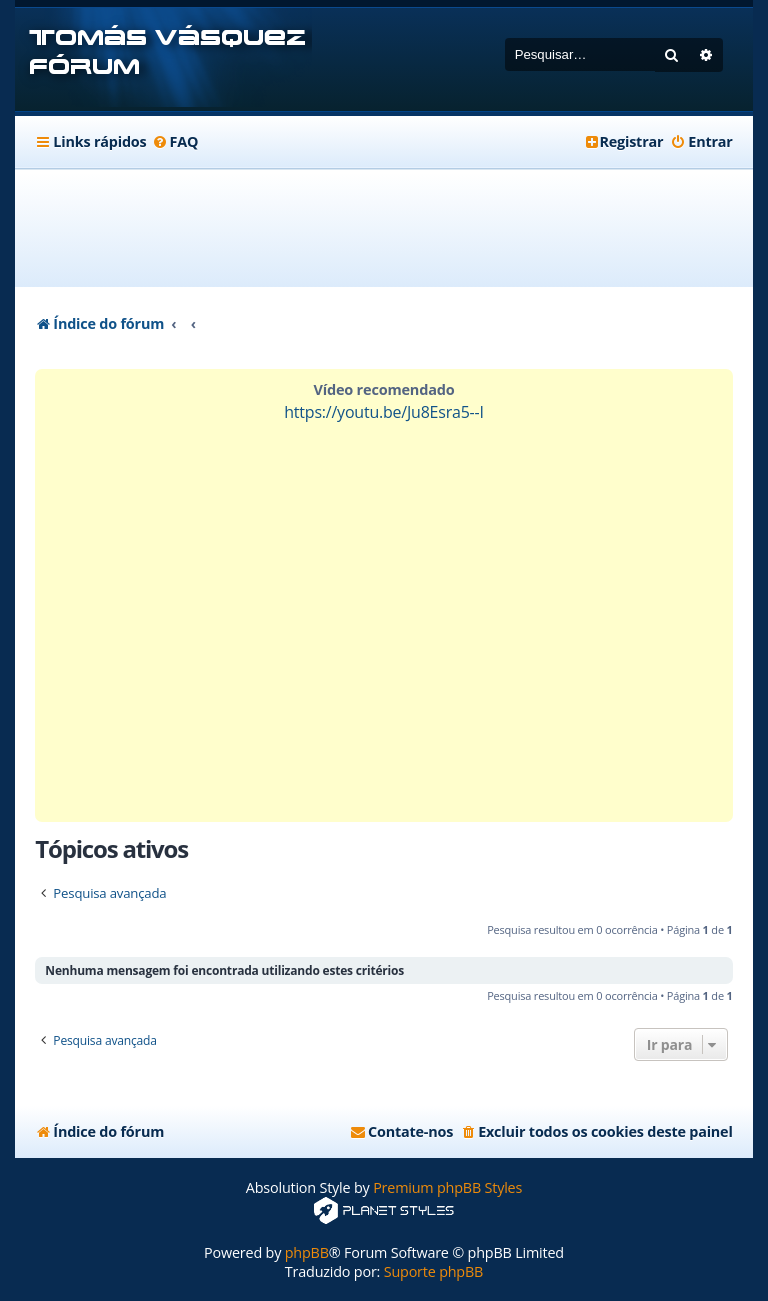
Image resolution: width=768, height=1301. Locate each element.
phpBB (307, 1252)
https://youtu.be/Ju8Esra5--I (384, 412)
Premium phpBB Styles (447, 1187)
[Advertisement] (399, 228)
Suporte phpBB (433, 1271)
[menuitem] (174, 142)
